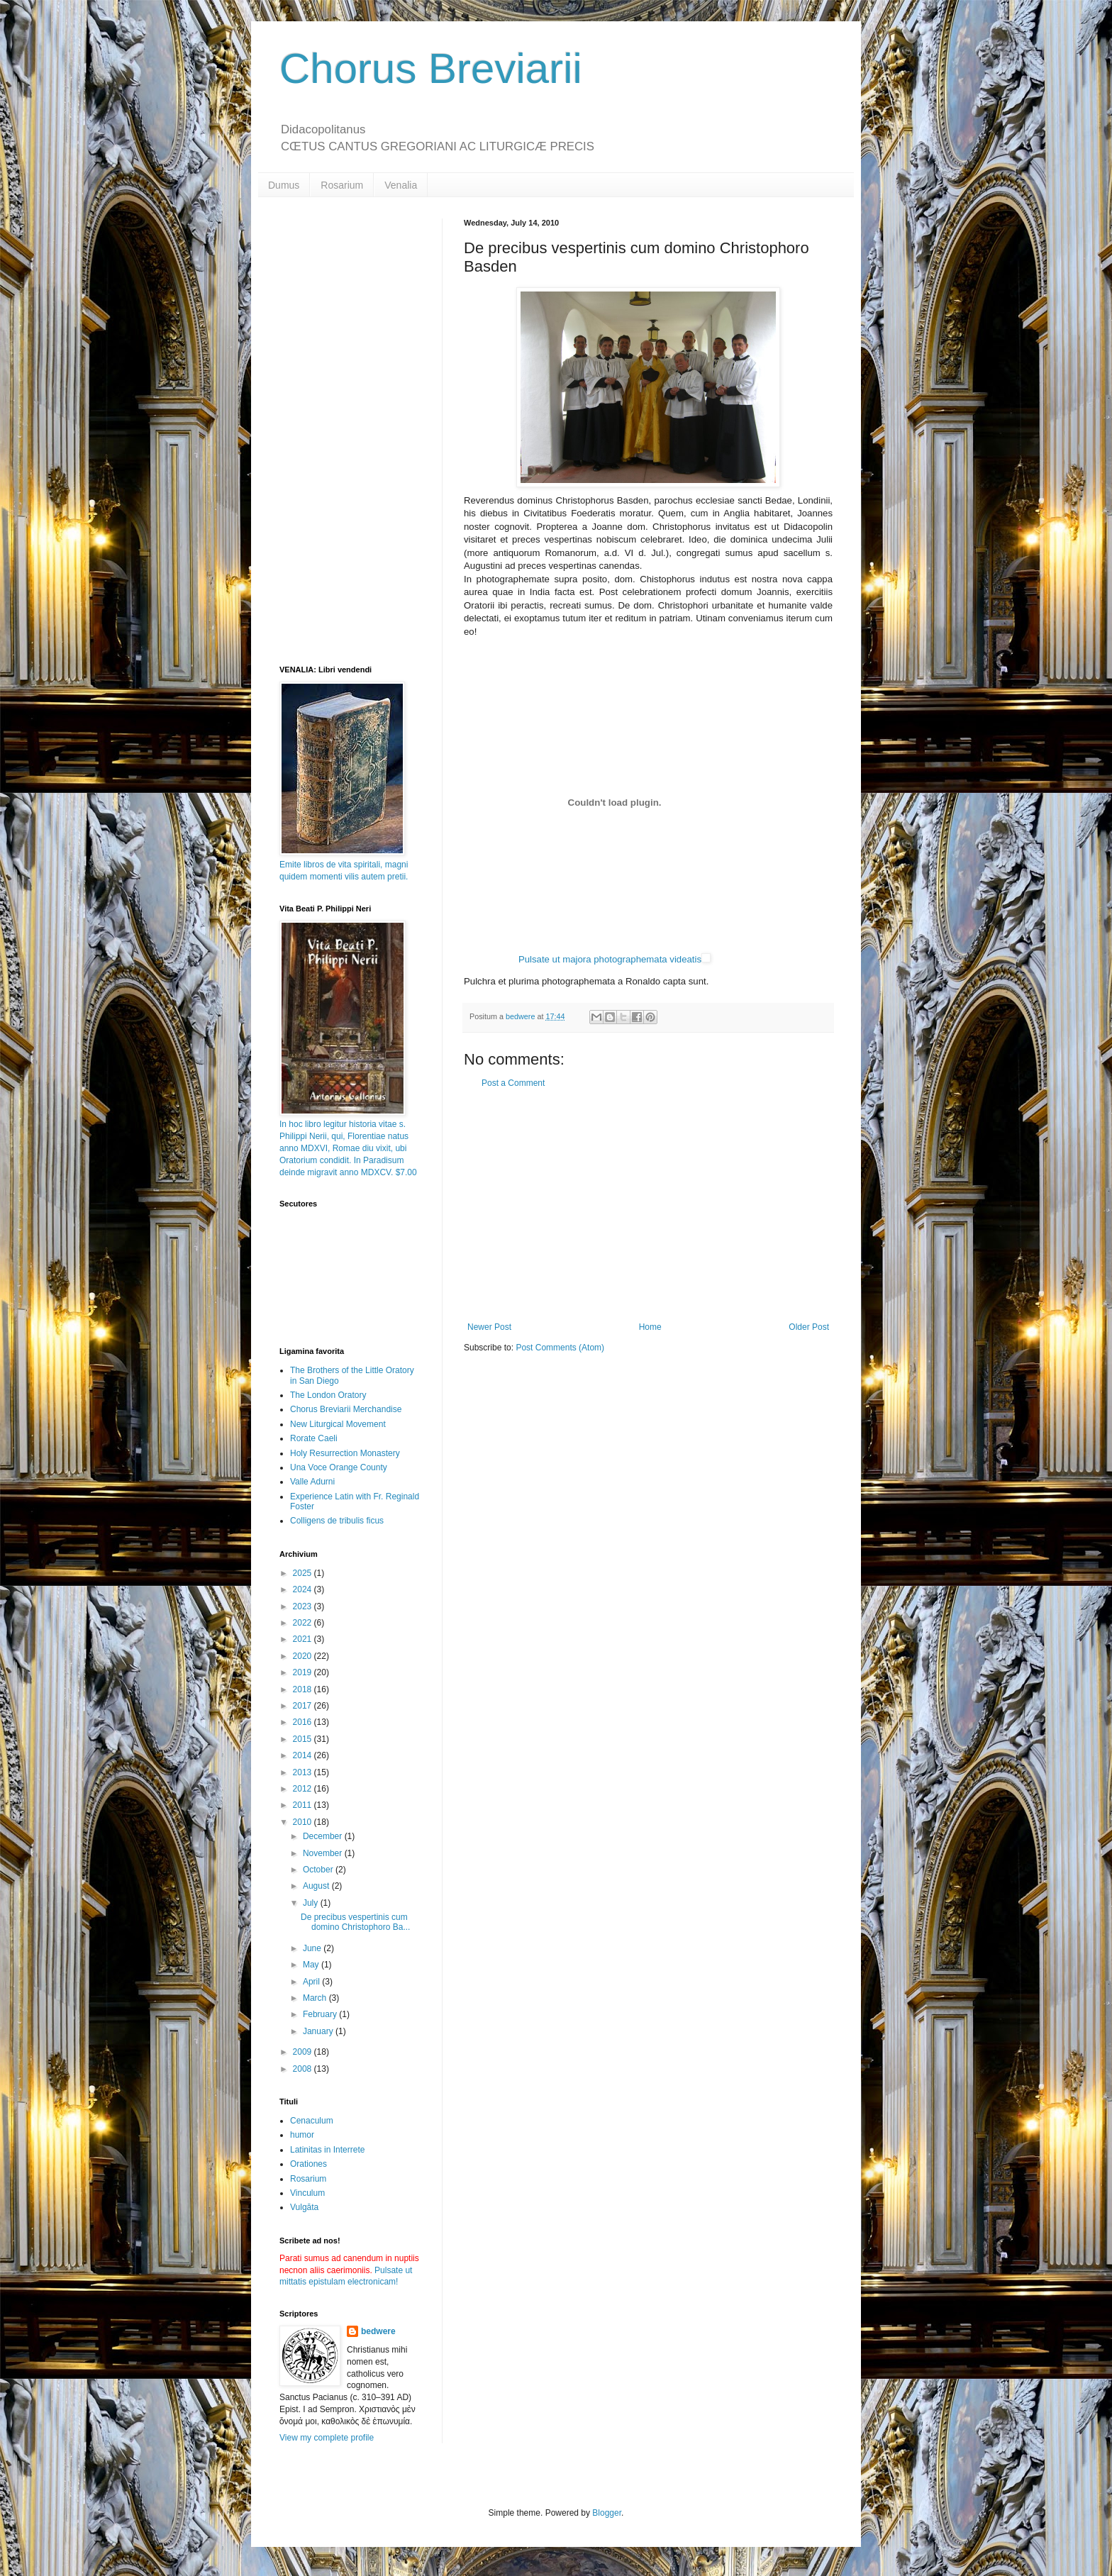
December (324, 1836)
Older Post (809, 1327)
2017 (303, 1706)
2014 (303, 1755)
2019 (303, 1672)
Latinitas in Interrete (327, 2150)
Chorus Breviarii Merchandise (345, 1409)
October (319, 1870)
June (313, 1948)
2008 (303, 2069)
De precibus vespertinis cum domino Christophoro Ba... (355, 1922)
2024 (303, 1589)
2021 (303, 1639)
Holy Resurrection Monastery (345, 1453)
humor (302, 2135)
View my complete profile (326, 2438)
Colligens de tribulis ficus (337, 1521)
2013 (303, 1772)
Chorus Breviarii (430, 68)
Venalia (400, 185)
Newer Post (489, 1327)
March (316, 1998)
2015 (303, 1739)
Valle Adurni (312, 1482)
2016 (303, 1722)
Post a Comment (513, 1083)
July (312, 1903)
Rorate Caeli (314, 1438)
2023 (303, 1606)
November (324, 1853)
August (317, 1886)
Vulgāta (304, 2207)
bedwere (378, 2331)
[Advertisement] (648, 1205)
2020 (303, 1656)
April (312, 1982)
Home (650, 1327)
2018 (303, 1689)
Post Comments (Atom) (560, 1348)
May (312, 1965)
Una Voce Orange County (338, 1467)
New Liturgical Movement (338, 1424)
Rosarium (342, 185)
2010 (303, 1822)
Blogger (606, 2513)
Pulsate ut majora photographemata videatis (609, 959)
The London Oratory (328, 1395)
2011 (303, 1805)
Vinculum (307, 2193)
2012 (303, 1789)
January (319, 2031)
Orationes (308, 2164)
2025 (303, 1573)
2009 (303, 2052)
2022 (303, 1623)
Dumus (283, 185)
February (321, 2014)
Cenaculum (311, 2121)
